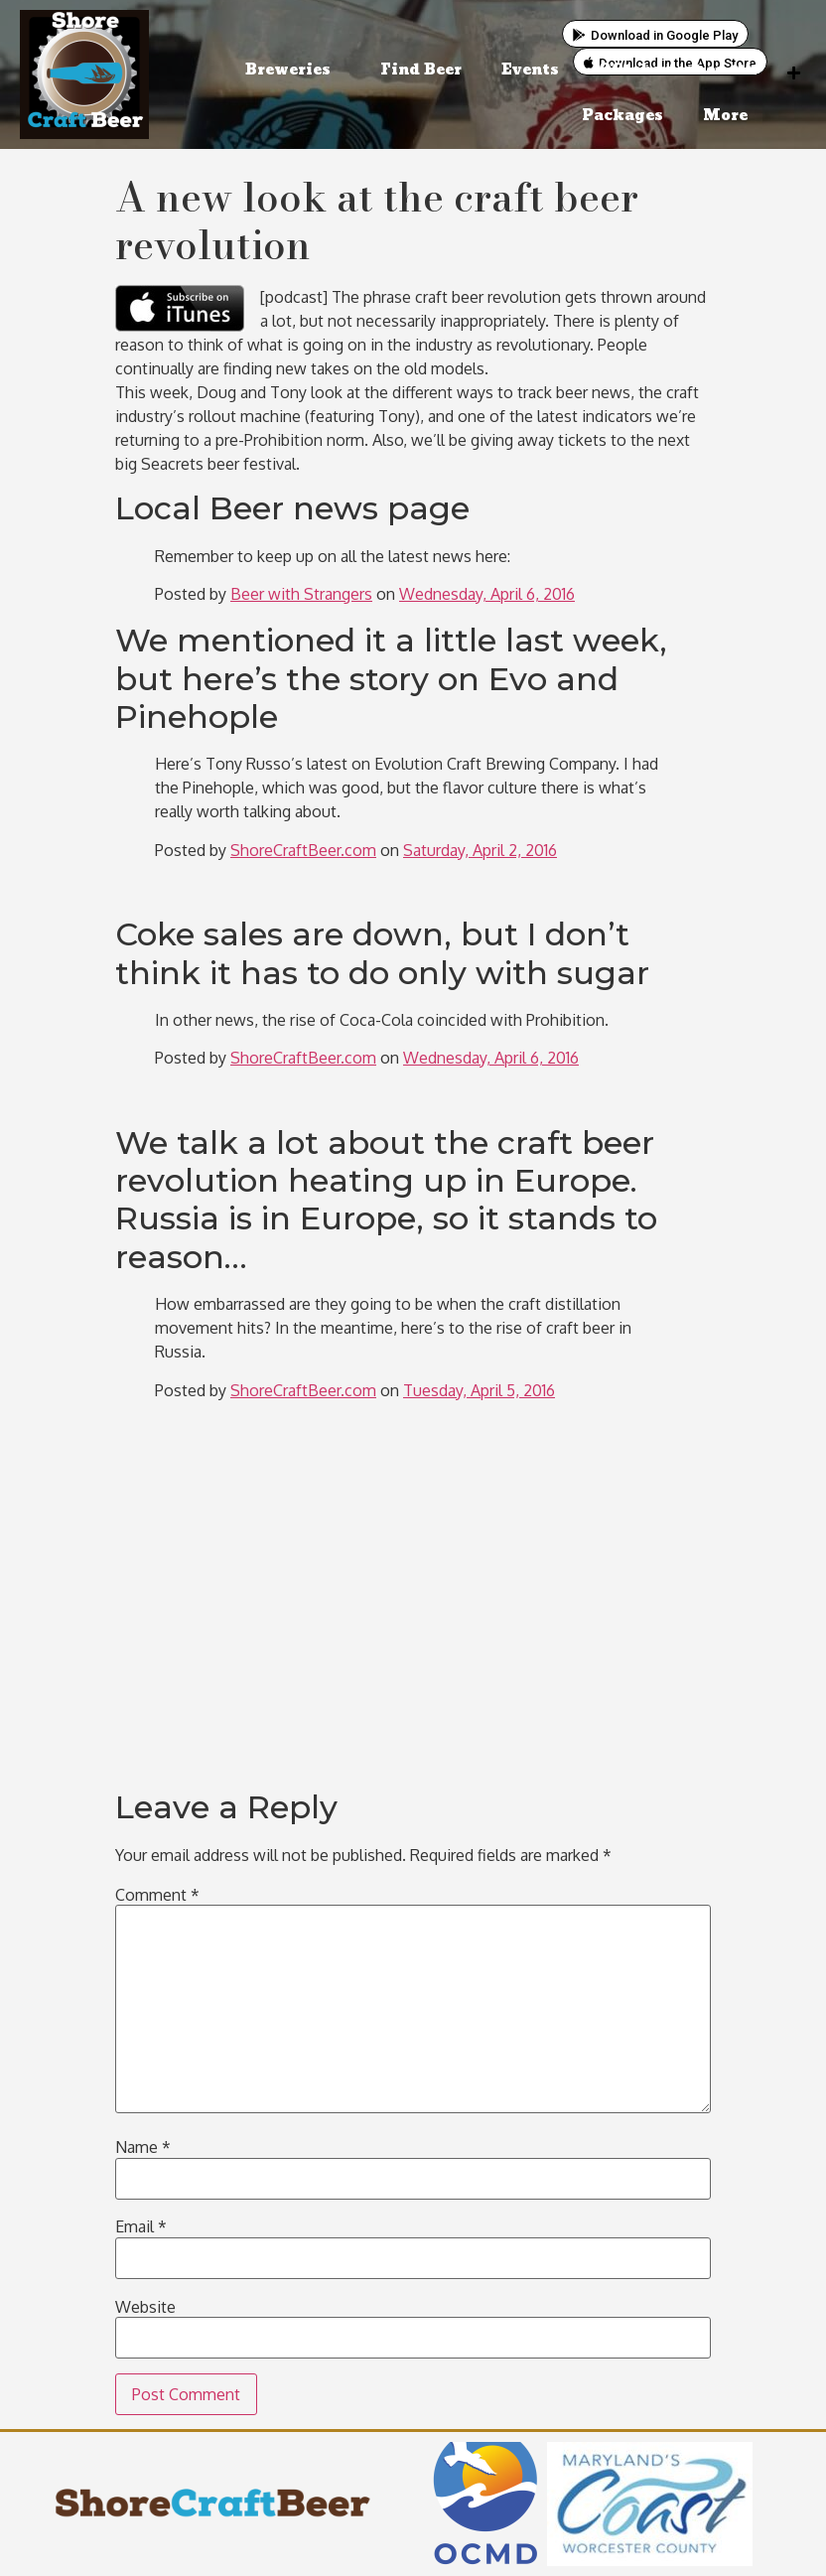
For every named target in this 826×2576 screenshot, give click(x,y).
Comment (157, 1895)
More (730, 115)
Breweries (293, 70)
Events (530, 70)
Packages (622, 115)
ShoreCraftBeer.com (303, 850)
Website (145, 2307)
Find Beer (421, 70)
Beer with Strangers (301, 594)
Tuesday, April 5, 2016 (479, 1390)
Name (143, 2147)
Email (141, 2226)
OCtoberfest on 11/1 (678, 70)
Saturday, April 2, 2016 (480, 850)
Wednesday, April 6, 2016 (487, 594)
